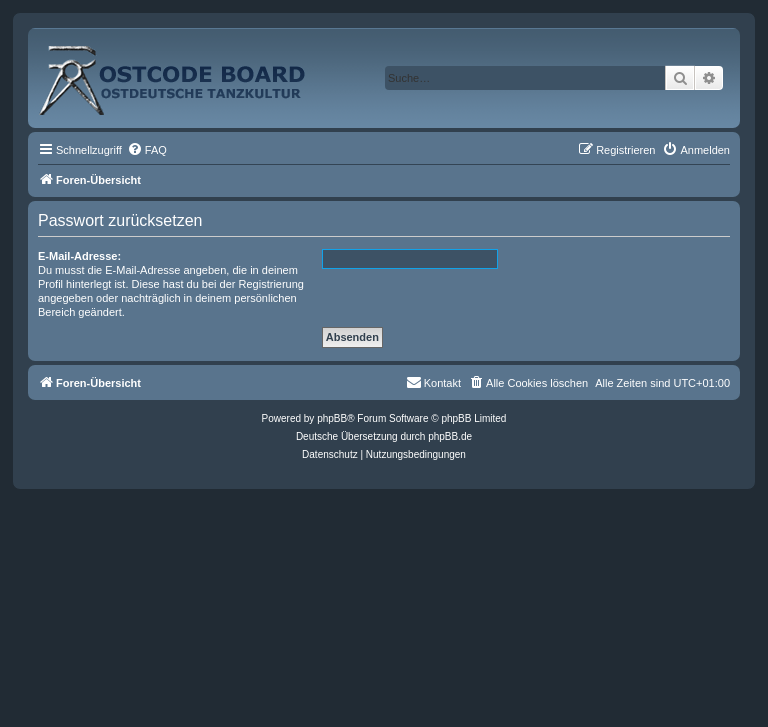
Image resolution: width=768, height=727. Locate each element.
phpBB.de (450, 436)
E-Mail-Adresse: (79, 256)
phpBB (332, 418)
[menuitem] (147, 150)
